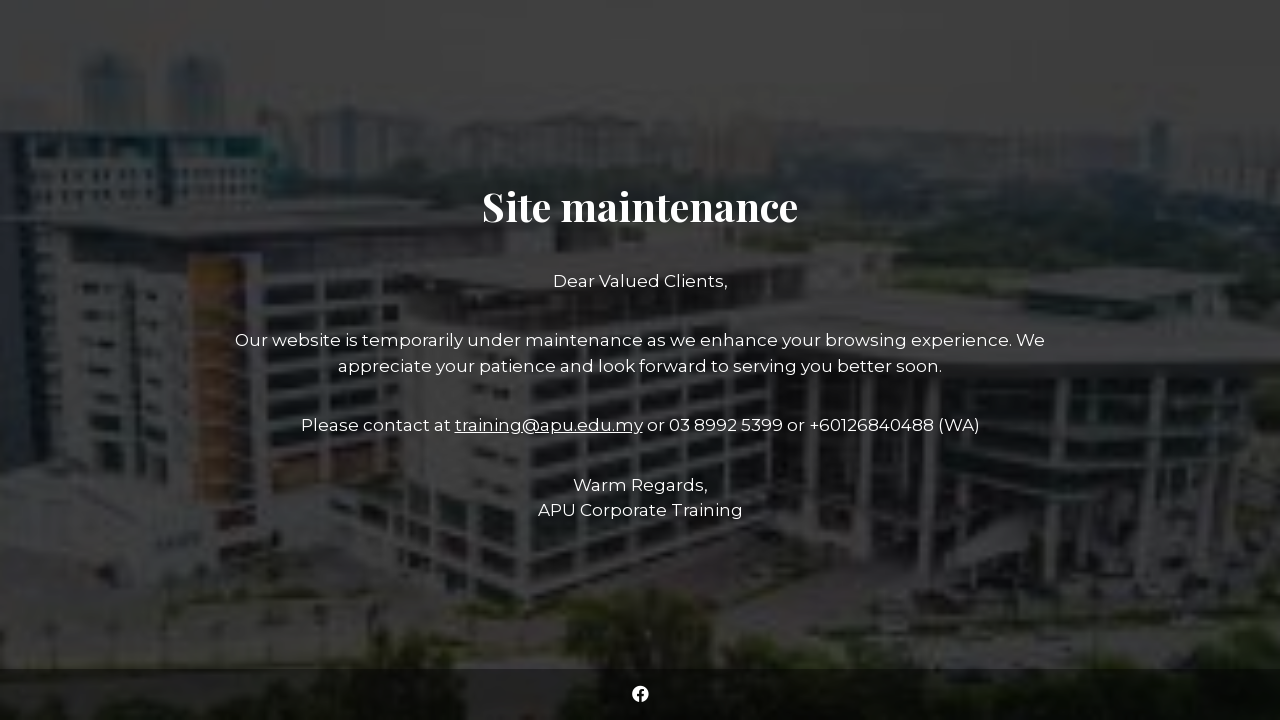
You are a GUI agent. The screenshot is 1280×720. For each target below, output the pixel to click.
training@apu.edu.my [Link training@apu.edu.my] (549, 425)
